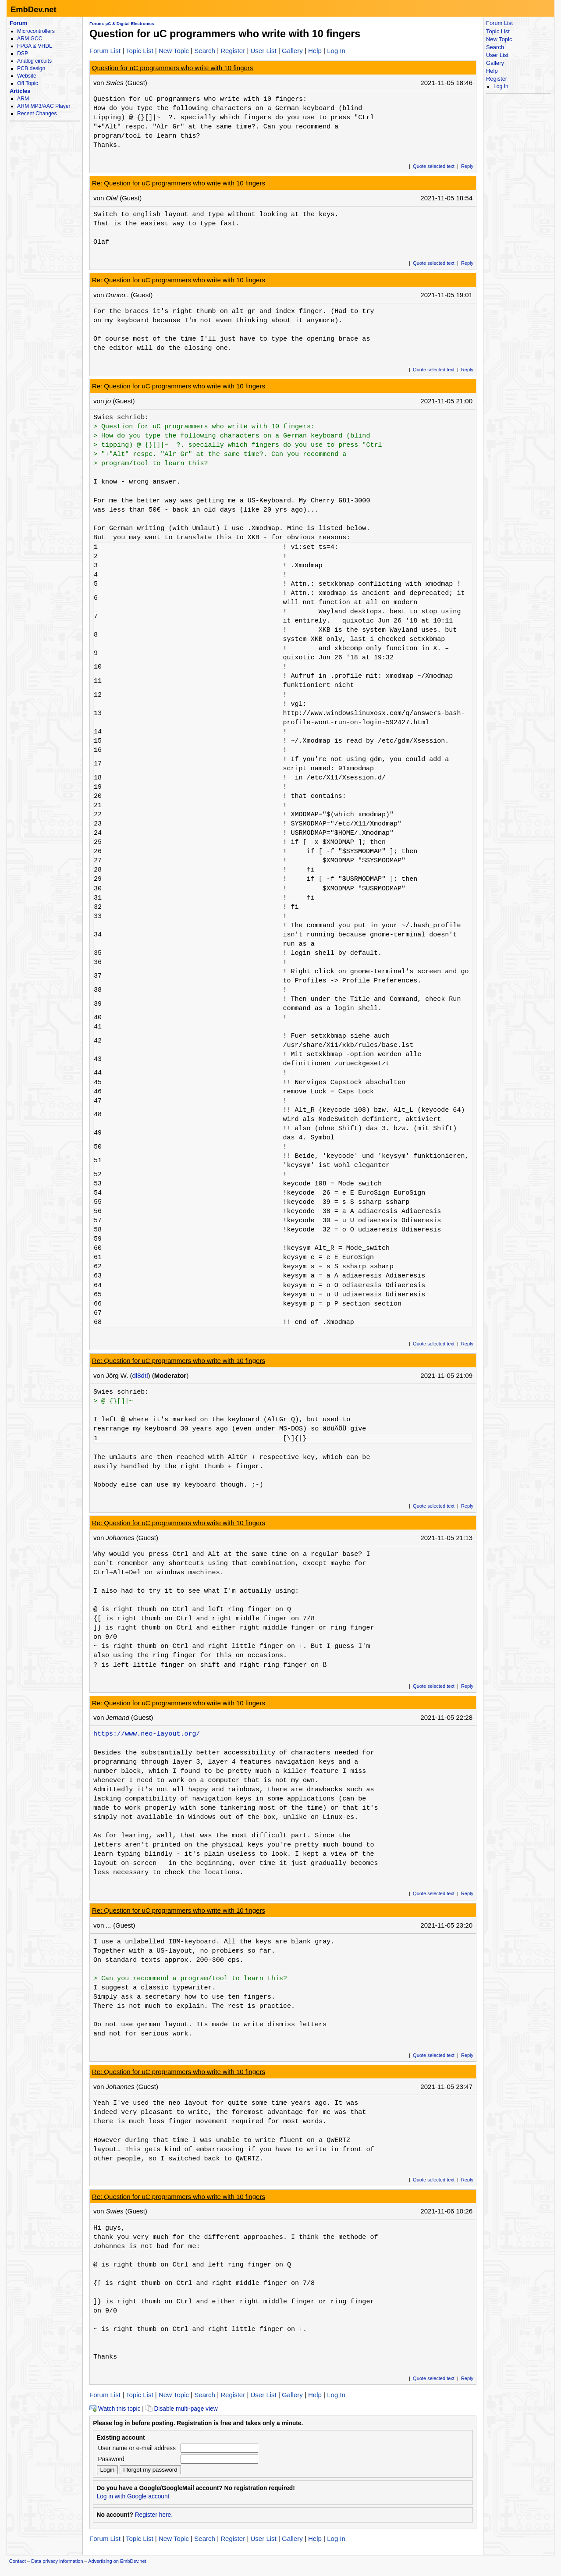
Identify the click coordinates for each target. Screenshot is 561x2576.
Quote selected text (433, 166)
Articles (20, 91)
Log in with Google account (133, 2496)
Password (111, 2459)
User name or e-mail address (137, 2448)
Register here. (154, 2515)
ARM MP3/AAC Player (43, 106)
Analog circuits (34, 61)
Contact (17, 2561)
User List (263, 50)
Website (26, 76)
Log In (336, 50)
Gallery (292, 50)
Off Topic (27, 83)
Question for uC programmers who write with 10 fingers (172, 67)
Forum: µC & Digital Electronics (121, 23)
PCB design (31, 68)
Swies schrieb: (121, 417)
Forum (18, 23)
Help (315, 50)
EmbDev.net (33, 9)
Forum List (105, 50)
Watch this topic (114, 2408)
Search (204, 50)
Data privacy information (57, 2561)
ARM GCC (29, 39)
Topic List (139, 50)
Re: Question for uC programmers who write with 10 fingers (178, 183)
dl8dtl (140, 1375)
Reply (467, 166)
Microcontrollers (36, 31)
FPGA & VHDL (34, 46)
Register (232, 50)
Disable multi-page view (182, 2408)
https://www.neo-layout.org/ (146, 1733)
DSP (22, 53)
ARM (23, 99)
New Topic (174, 50)
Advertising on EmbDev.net (117, 2561)
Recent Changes (37, 113)
